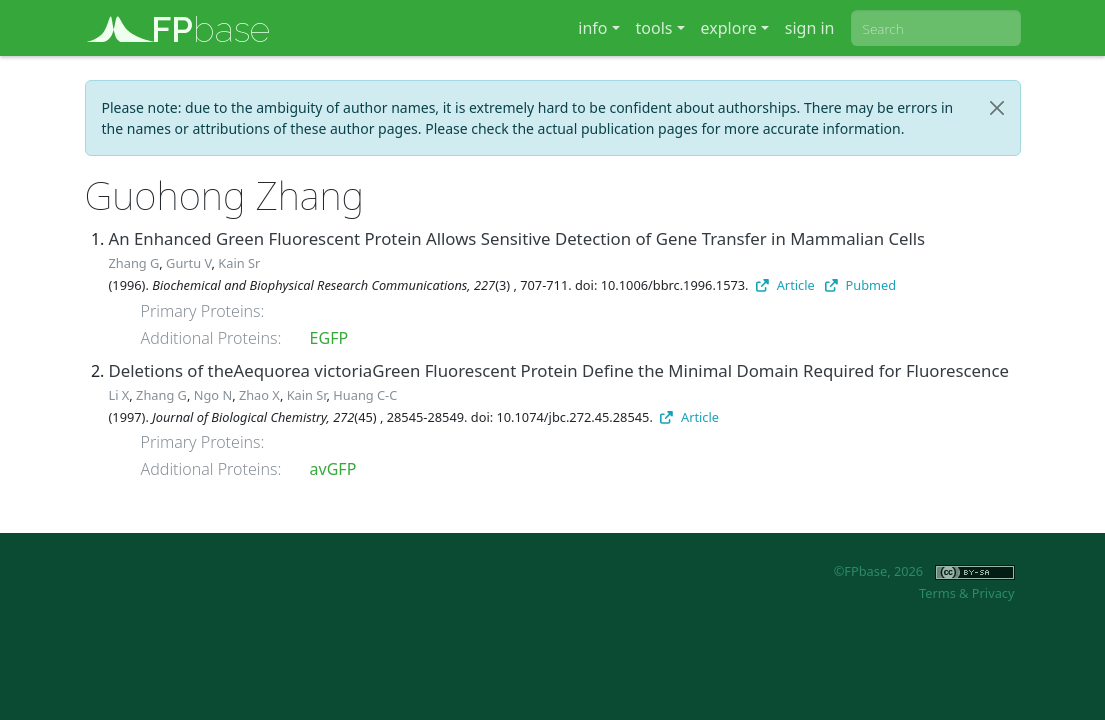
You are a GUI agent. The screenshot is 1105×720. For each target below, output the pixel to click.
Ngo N (213, 395)
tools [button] (654, 28)
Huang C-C (365, 395)
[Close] (997, 108)
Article (785, 285)
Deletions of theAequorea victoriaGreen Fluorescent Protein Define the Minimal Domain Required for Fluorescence (559, 370)
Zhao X (259, 395)
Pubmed (860, 285)
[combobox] (936, 28)
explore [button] (729, 28)
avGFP (333, 469)
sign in (810, 28)
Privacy (993, 593)
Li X (119, 395)
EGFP (329, 338)
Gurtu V (188, 263)
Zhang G (134, 263)
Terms (937, 593)
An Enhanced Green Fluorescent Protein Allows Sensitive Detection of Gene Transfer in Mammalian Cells (517, 238)
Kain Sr (239, 263)
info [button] (592, 28)
